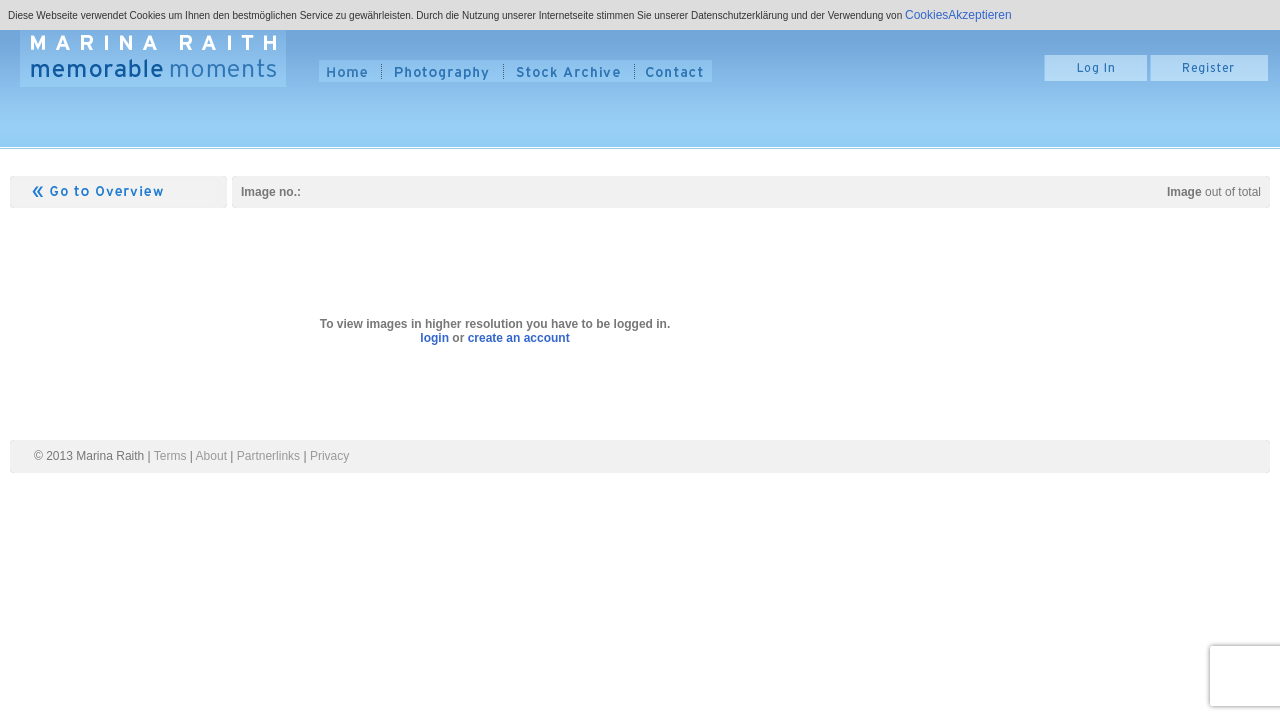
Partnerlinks (268, 456)
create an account (519, 338)
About (211, 456)
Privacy (329, 456)
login (434, 338)
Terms (170, 456)
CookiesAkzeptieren (958, 15)
